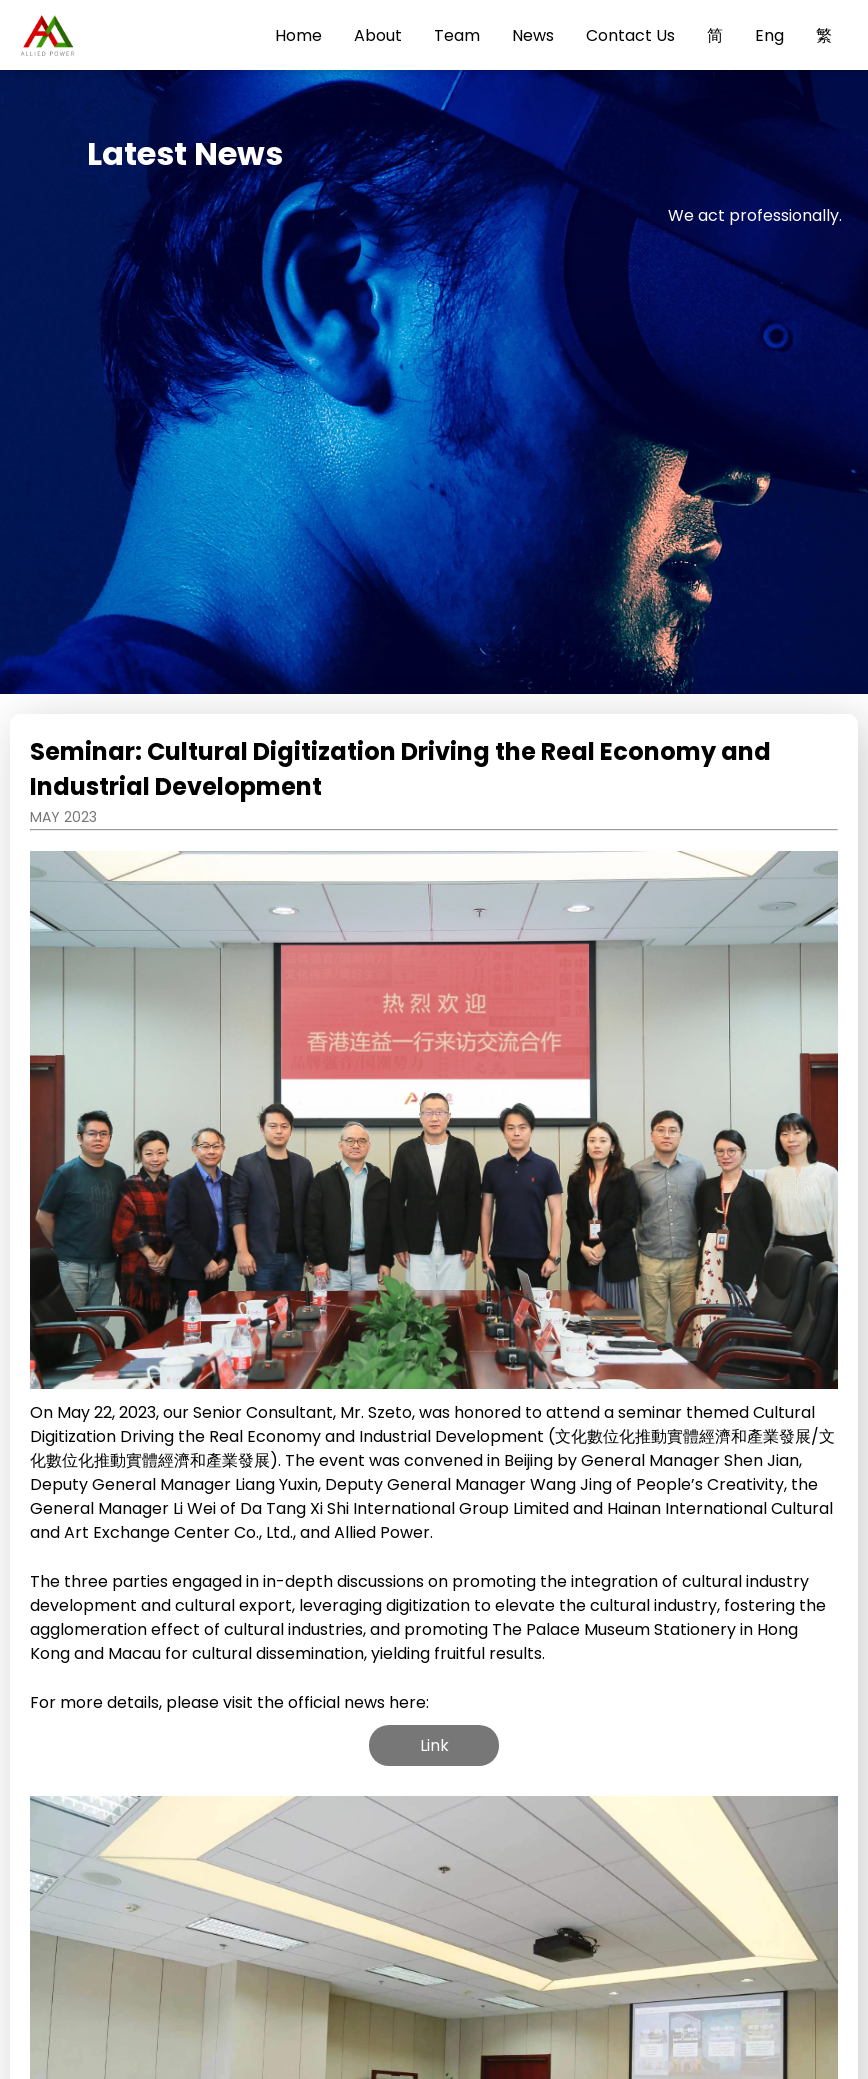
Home (298, 35)
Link (434, 1745)
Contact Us (630, 35)
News (533, 35)
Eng (769, 35)
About (378, 35)
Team (457, 35)
